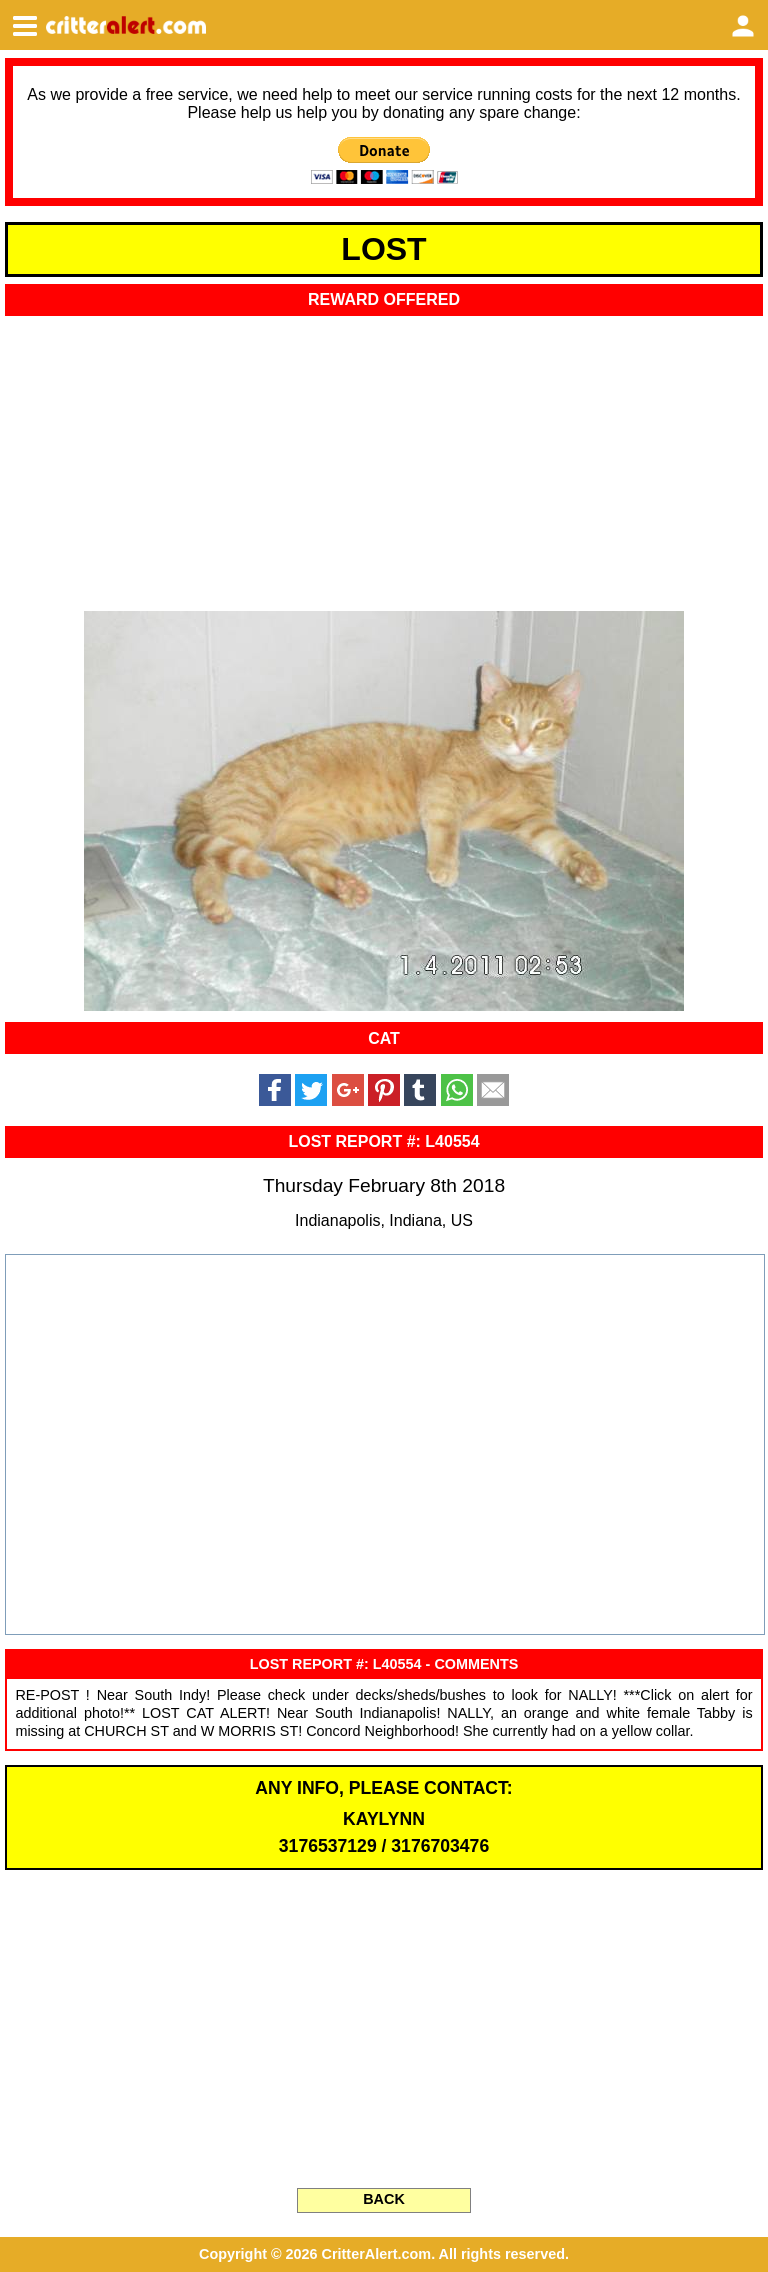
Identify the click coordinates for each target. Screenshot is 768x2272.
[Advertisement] (384, 457)
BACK (384, 2199)
